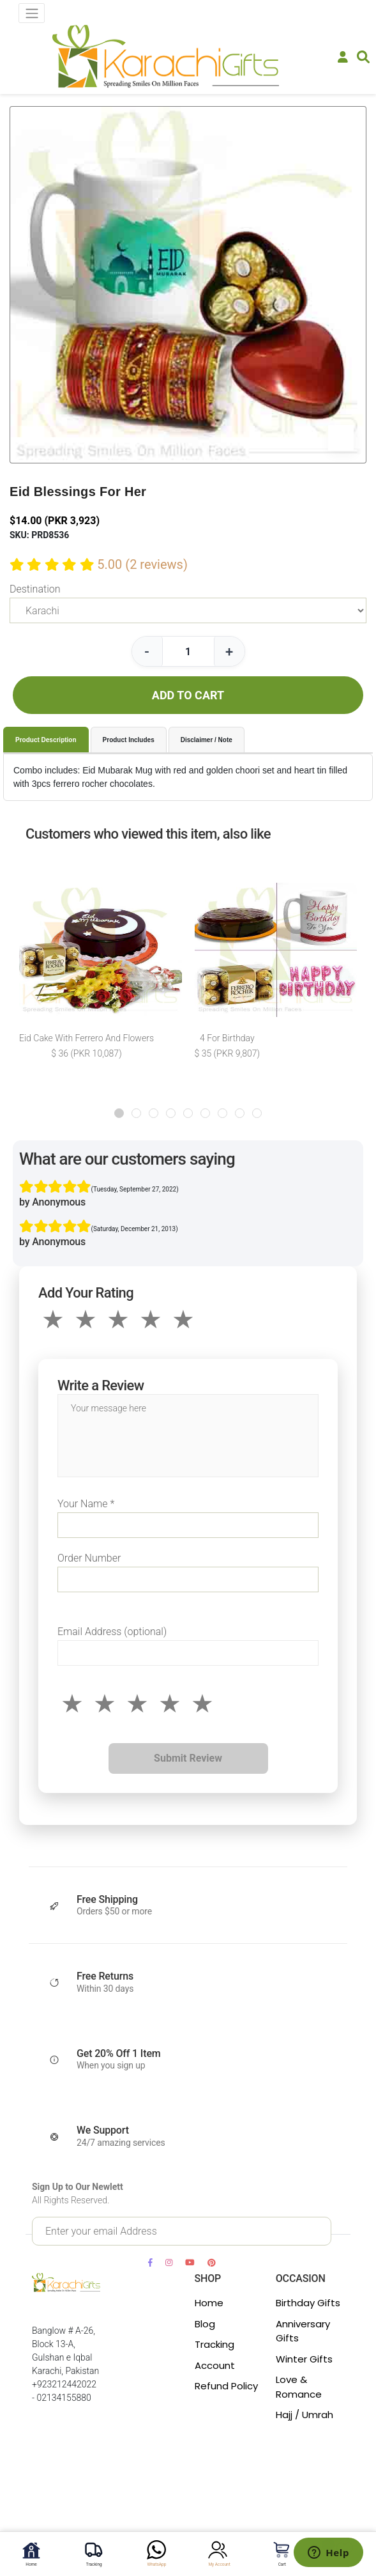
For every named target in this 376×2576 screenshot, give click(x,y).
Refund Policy (226, 2386)
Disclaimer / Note (206, 739)
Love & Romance (299, 2387)
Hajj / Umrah (304, 2414)
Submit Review (188, 1758)
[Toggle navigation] (32, 13)
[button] (119, 1113)
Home (209, 2302)
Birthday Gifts (308, 2302)
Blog (205, 2324)
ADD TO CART (188, 695)
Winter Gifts (304, 2359)
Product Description (46, 739)
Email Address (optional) (112, 1632)
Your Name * (85, 1504)
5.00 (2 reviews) (142, 564)
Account (215, 2365)
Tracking (214, 2344)
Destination (35, 589)
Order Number (89, 1558)
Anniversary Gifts (303, 2331)
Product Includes (128, 739)
